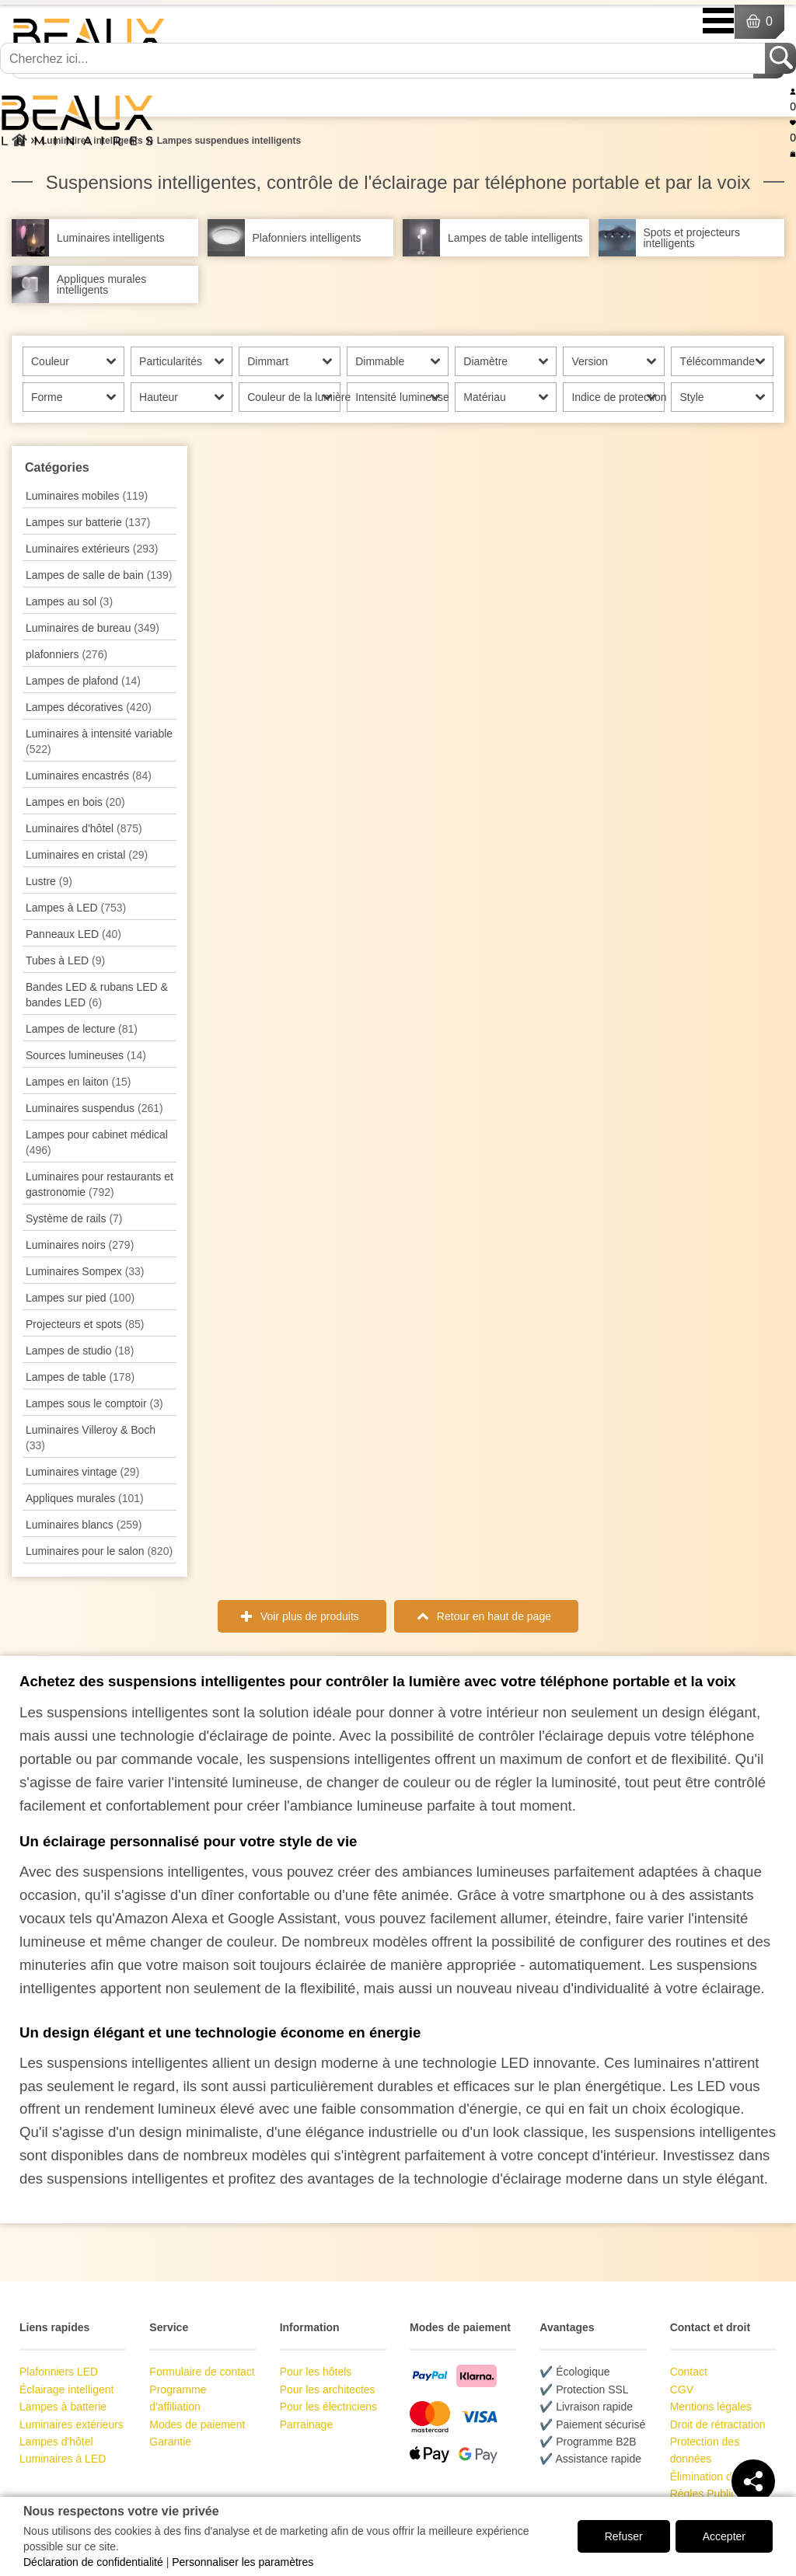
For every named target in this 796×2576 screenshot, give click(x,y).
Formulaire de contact (201, 2371)
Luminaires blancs (83, 1524)
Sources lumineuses (86, 1055)
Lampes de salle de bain (99, 575)
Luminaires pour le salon (99, 1551)
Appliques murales (85, 1498)
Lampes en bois (75, 802)
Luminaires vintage (82, 1472)
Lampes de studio (80, 1350)
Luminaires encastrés (89, 775)
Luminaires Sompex (85, 1271)
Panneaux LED (73, 934)
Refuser (624, 2536)
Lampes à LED (76, 907)
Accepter (724, 2536)
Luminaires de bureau (92, 628)
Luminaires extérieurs (92, 548)
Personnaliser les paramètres (242, 2562)
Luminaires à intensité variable (99, 741)
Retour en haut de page (494, 1616)
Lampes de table (80, 1377)
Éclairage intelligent (66, 2389)
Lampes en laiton (78, 1081)
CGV (681, 2389)
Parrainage (306, 2424)
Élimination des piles (720, 2476)
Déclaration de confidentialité (93, 2562)
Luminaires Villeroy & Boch (90, 1438)
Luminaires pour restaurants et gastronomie (99, 1184)
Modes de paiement (197, 2424)
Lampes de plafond (83, 681)
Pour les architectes (327, 2389)
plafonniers (66, 654)
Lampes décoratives (89, 707)
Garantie (170, 2441)
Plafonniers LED (58, 2371)
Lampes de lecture (82, 1029)
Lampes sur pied (80, 1297)
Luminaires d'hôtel (84, 828)
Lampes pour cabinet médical (97, 1142)
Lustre (49, 881)
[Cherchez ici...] (384, 58)
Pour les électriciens (328, 2406)
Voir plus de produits (309, 1616)
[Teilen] (753, 2481)
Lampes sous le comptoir (94, 1403)
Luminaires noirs (80, 1245)
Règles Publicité (709, 2493)
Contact (688, 2371)
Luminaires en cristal (87, 855)
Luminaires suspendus (94, 1108)
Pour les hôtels (316, 2371)
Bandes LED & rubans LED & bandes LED (97, 995)
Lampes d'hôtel (56, 2441)
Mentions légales (711, 2406)
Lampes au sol (69, 601)
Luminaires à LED (62, 2458)
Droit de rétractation (718, 2424)
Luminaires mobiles (87, 496)
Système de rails (74, 1218)
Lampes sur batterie (88, 522)
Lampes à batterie (62, 2406)
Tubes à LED (65, 960)
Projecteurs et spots (85, 1324)
